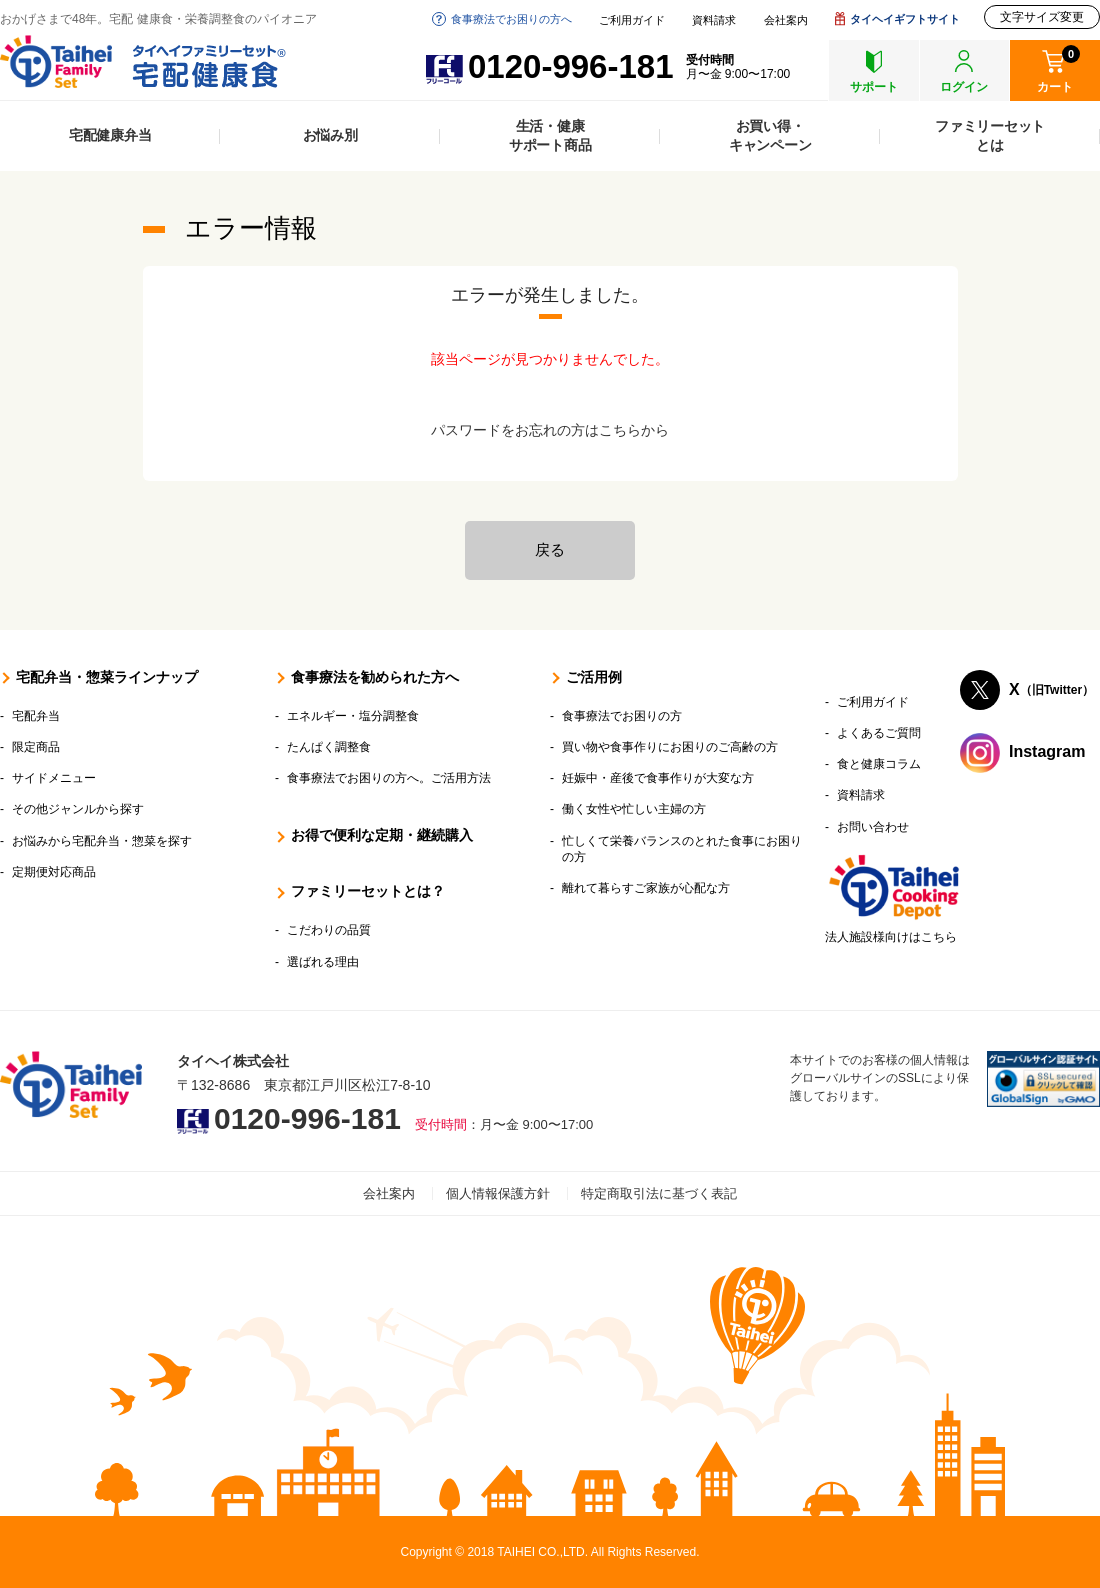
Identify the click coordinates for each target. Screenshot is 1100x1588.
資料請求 (714, 20)
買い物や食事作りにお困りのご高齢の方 (670, 747)
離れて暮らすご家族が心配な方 (646, 888)
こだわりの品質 (329, 930)
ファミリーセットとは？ (368, 891)
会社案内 (786, 20)
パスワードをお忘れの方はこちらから (550, 430)
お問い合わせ (873, 827)
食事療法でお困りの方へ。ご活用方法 (389, 778)
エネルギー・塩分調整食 (353, 716)
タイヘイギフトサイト (905, 19)
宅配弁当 (36, 716)
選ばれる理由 (323, 962)
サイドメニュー (54, 778)
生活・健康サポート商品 (550, 135)
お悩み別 (330, 135)
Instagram (1047, 751)
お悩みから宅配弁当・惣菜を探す (102, 841)
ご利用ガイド (632, 20)
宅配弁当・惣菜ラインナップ (107, 677)
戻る (550, 549)
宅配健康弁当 (110, 135)
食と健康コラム (879, 764)
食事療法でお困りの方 (622, 716)
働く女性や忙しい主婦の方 (634, 809)
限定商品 (36, 747)
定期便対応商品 (54, 872)
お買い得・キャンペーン (770, 135)
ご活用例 (594, 677)
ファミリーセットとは (990, 135)
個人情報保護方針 (498, 1193)
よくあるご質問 (879, 733)
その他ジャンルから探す (78, 809)
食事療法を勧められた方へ (375, 677)
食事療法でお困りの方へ (511, 19)
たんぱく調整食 (329, 747)
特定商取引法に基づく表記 (659, 1193)
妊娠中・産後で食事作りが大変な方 (658, 778)
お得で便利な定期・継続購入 (382, 835)
